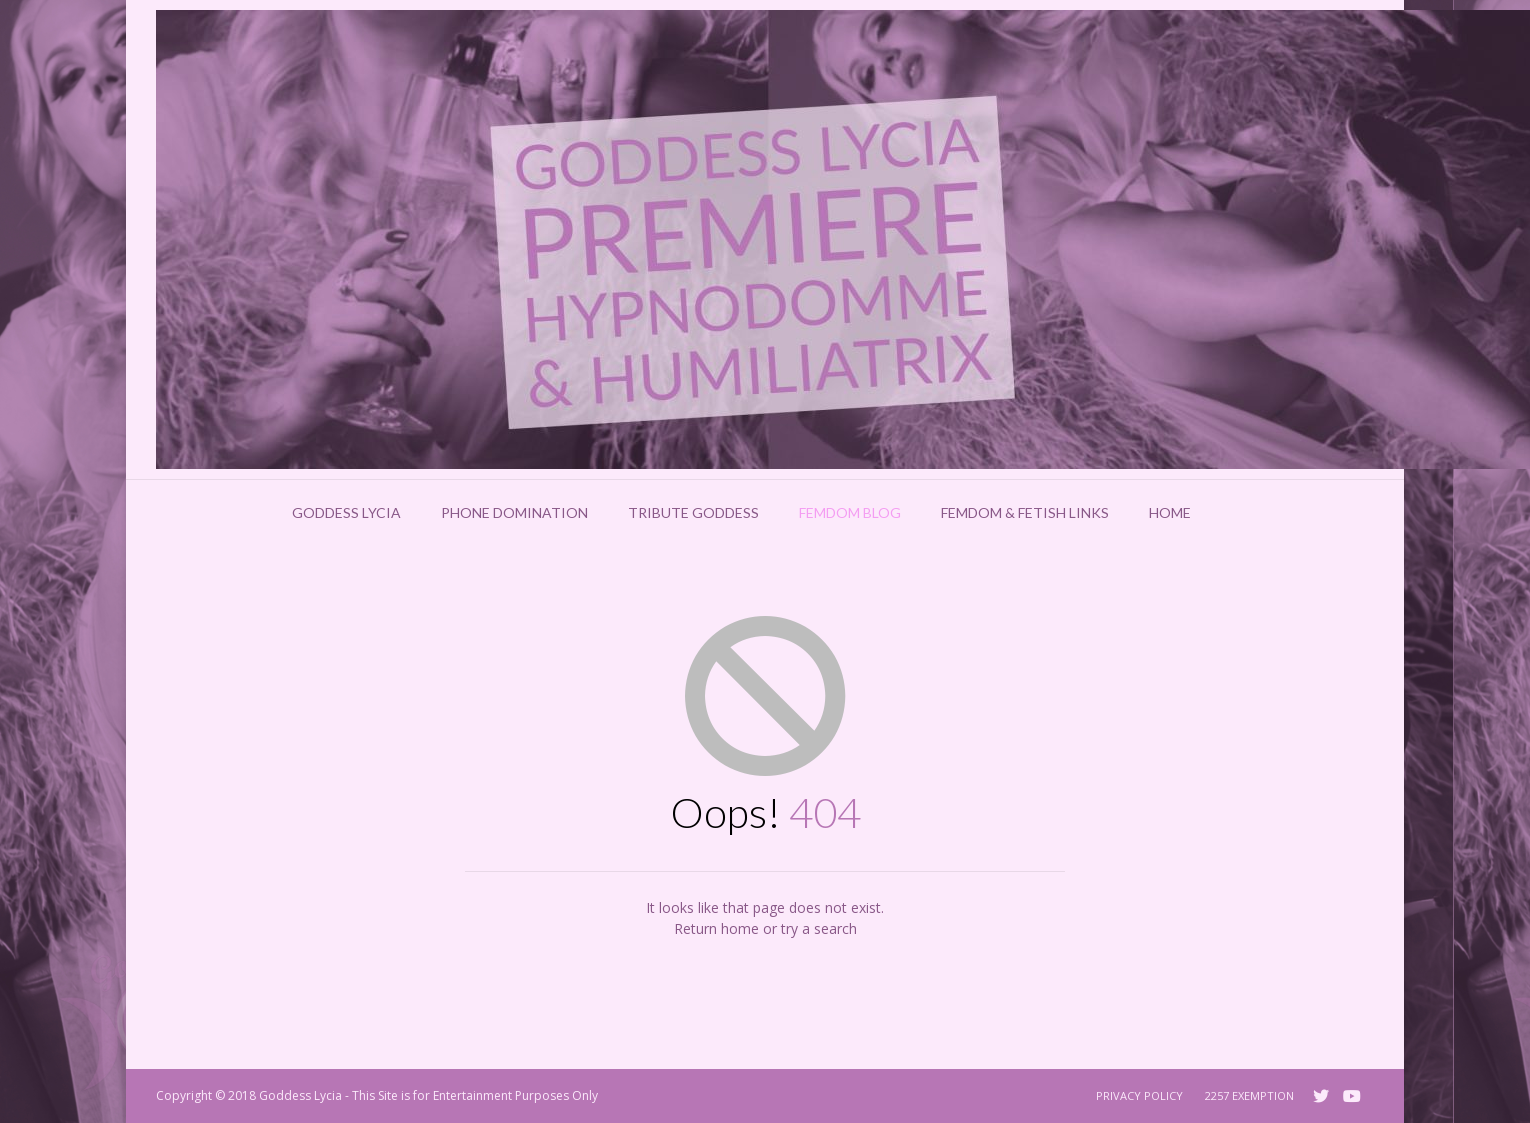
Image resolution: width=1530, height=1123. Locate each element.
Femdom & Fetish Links (1025, 512)
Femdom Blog (850, 512)
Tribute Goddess (693, 512)
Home (1170, 512)
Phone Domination (514, 512)
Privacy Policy (1139, 1095)
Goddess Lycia (346, 512)
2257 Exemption (1249, 1095)
